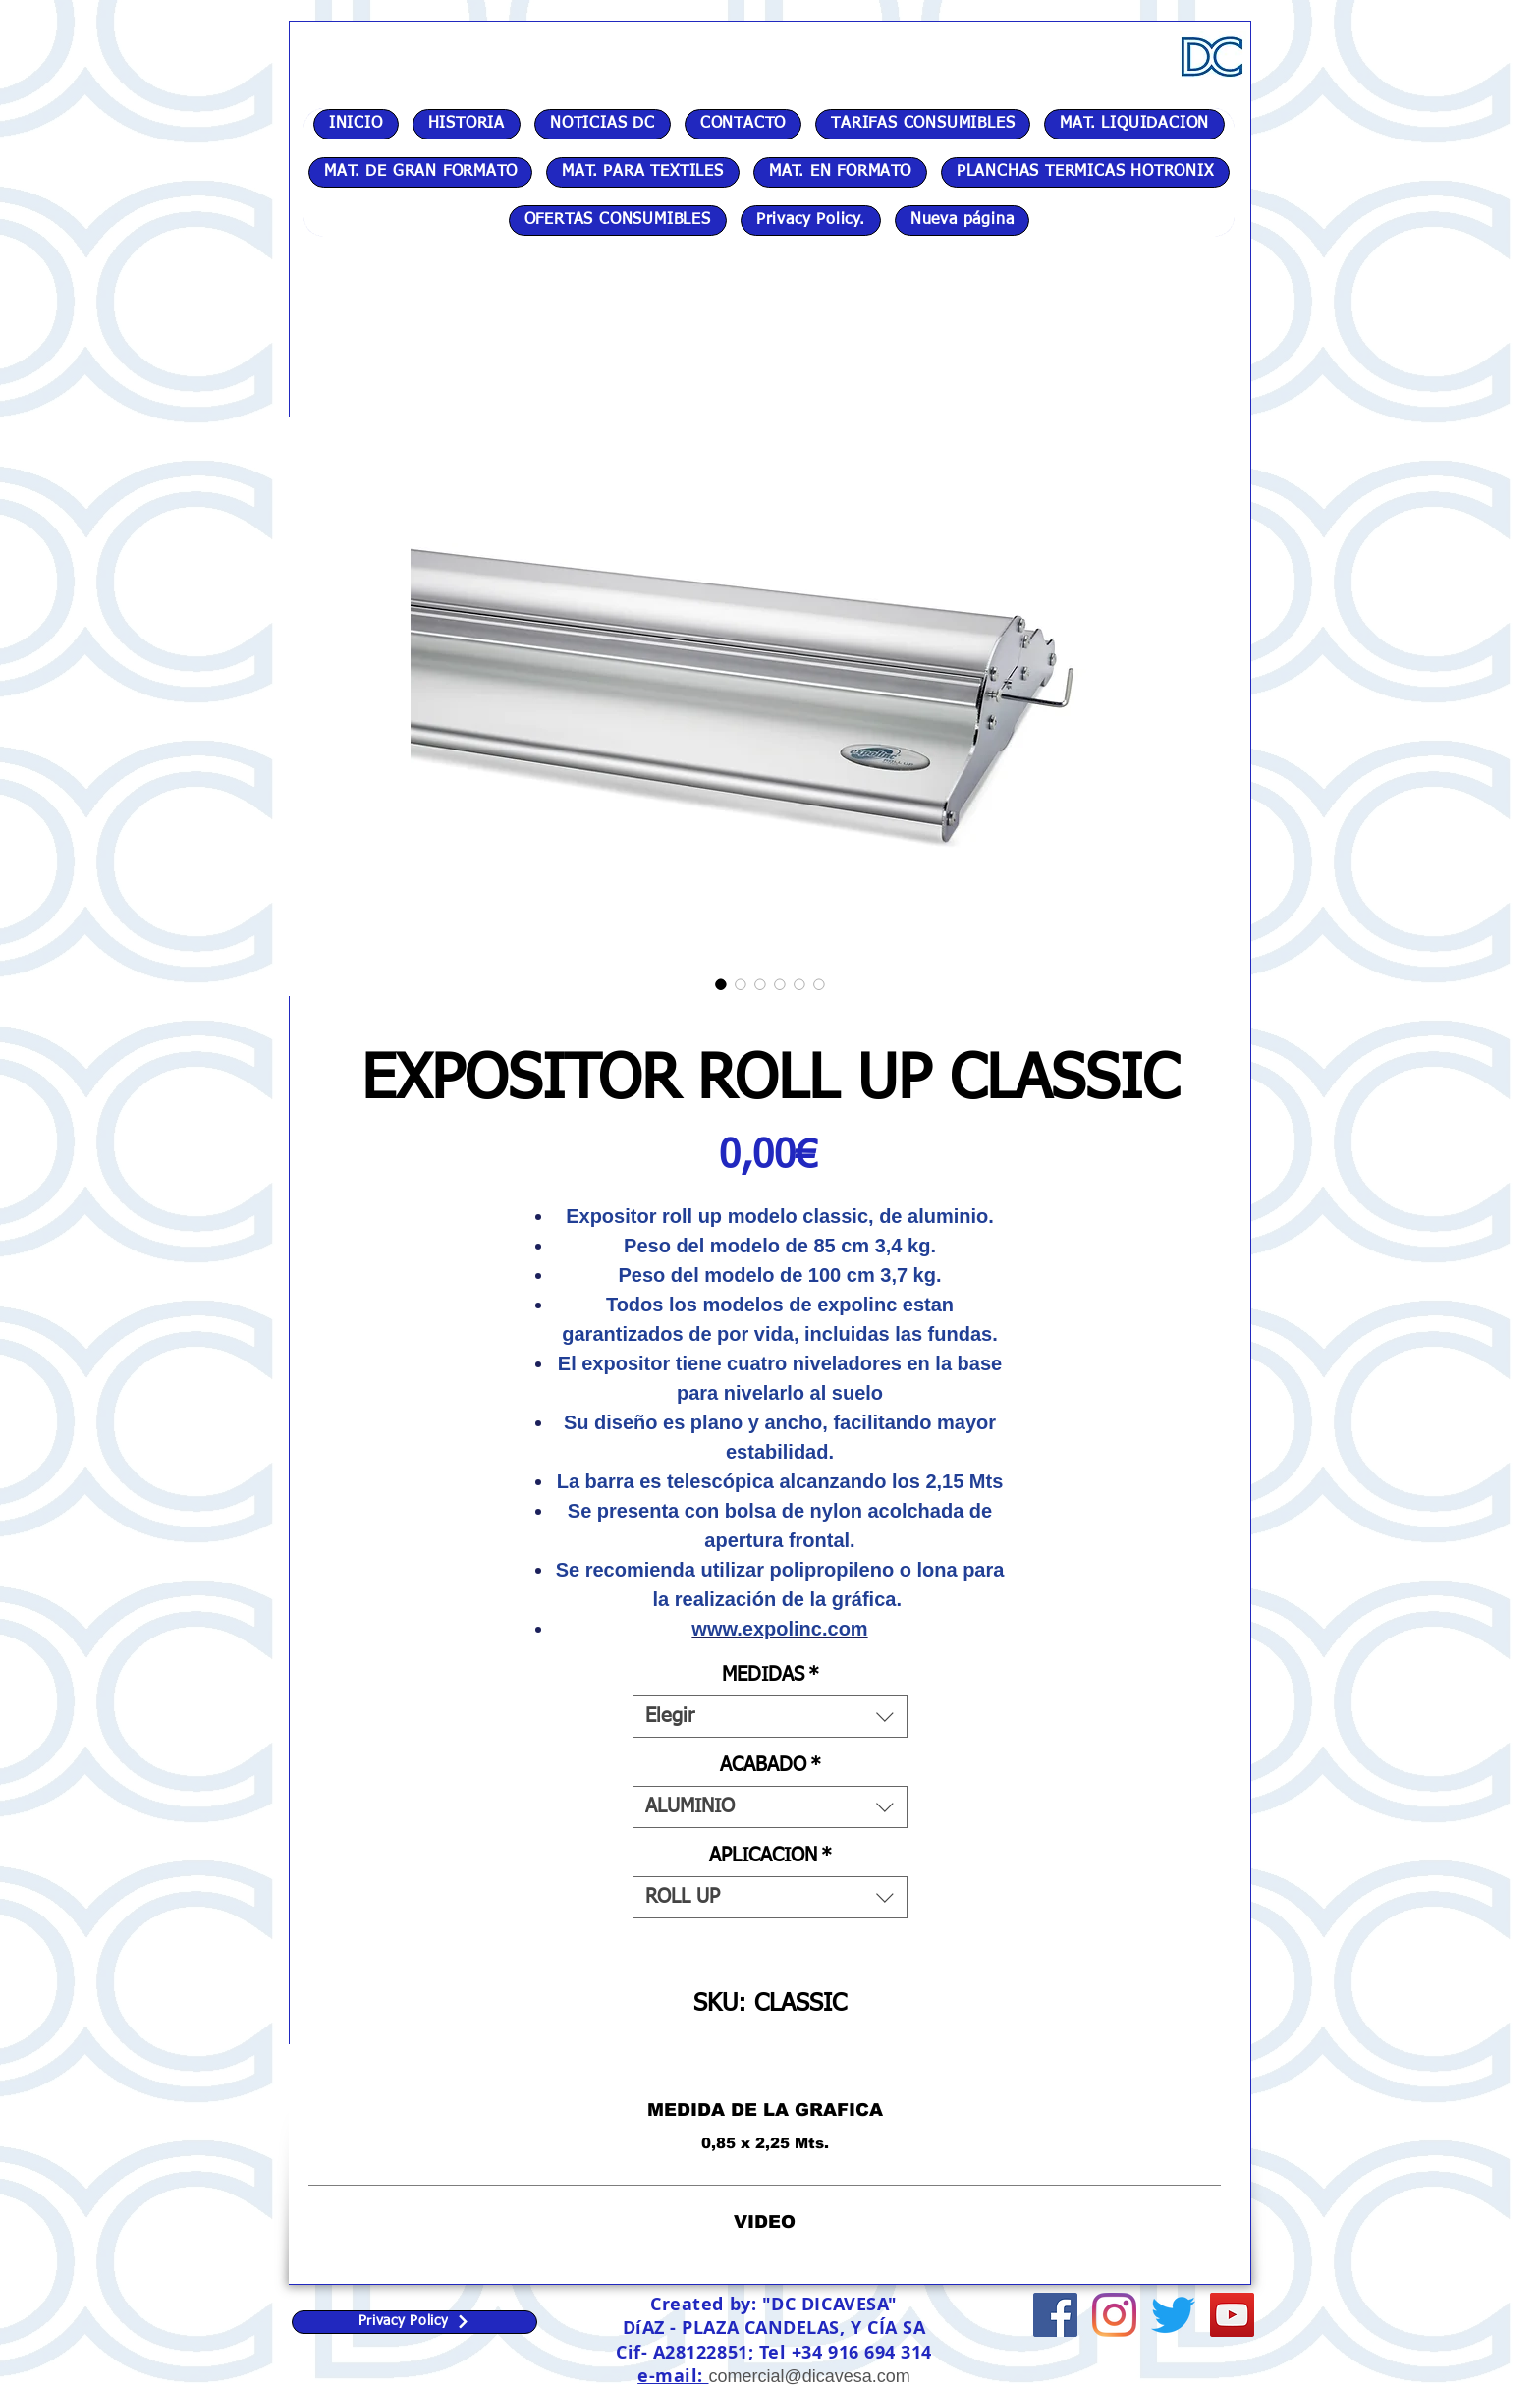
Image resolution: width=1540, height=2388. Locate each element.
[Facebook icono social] (1055, 2315)
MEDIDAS (770, 1675)
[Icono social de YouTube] (1232, 2315)
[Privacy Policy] (414, 2322)
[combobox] (770, 1716)
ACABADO (770, 1765)
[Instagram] (1114, 2315)
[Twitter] (1173, 2315)
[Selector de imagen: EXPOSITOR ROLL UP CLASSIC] (721, 984)
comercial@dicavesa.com (808, 2376)
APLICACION (770, 1855)
